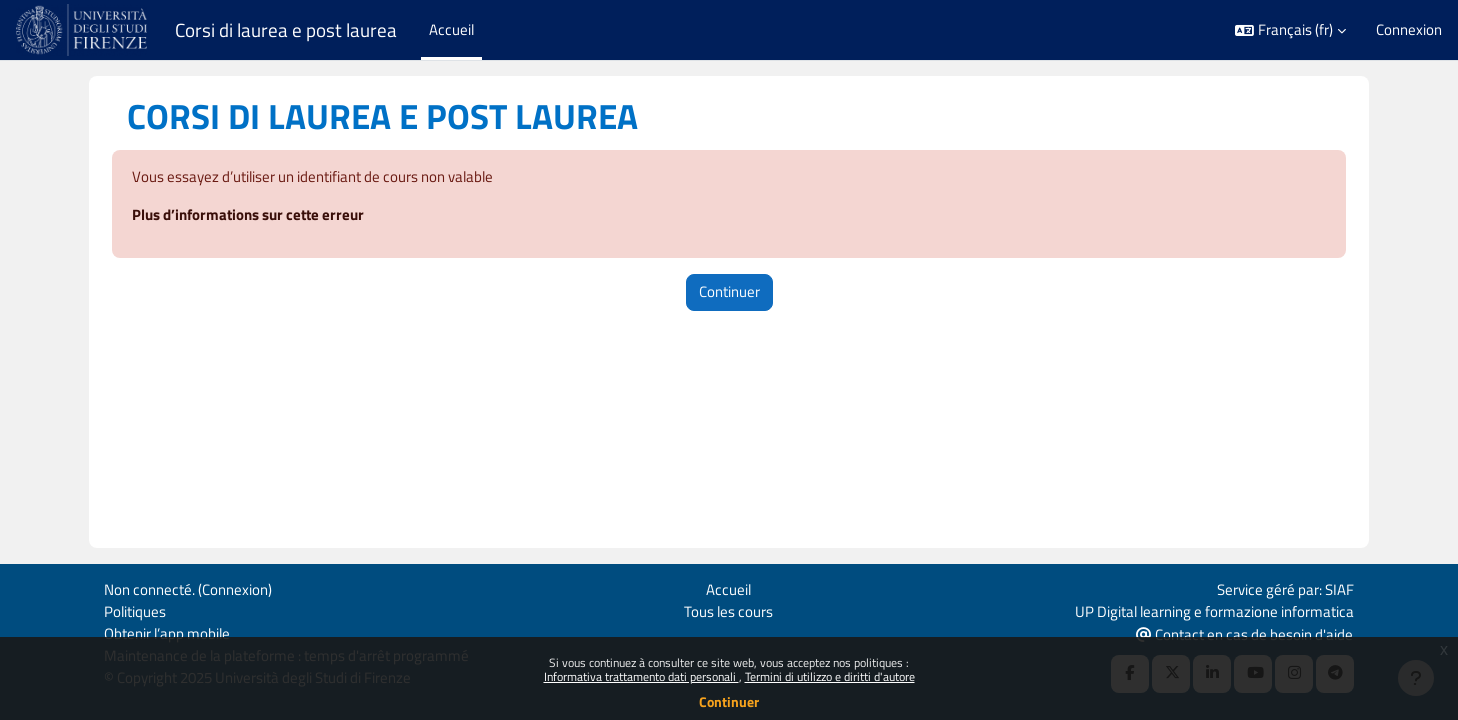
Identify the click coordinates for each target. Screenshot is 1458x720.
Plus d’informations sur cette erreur (248, 215)
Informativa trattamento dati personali (641, 676)
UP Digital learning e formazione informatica (1214, 609)
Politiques (135, 609)
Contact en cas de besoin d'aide (1244, 633)
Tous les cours (728, 609)
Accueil (728, 587)
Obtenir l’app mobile (167, 632)
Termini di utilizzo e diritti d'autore (830, 676)
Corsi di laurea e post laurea (286, 30)
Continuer (729, 701)
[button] (1290, 30)
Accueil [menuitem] (451, 29)
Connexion (1409, 30)
